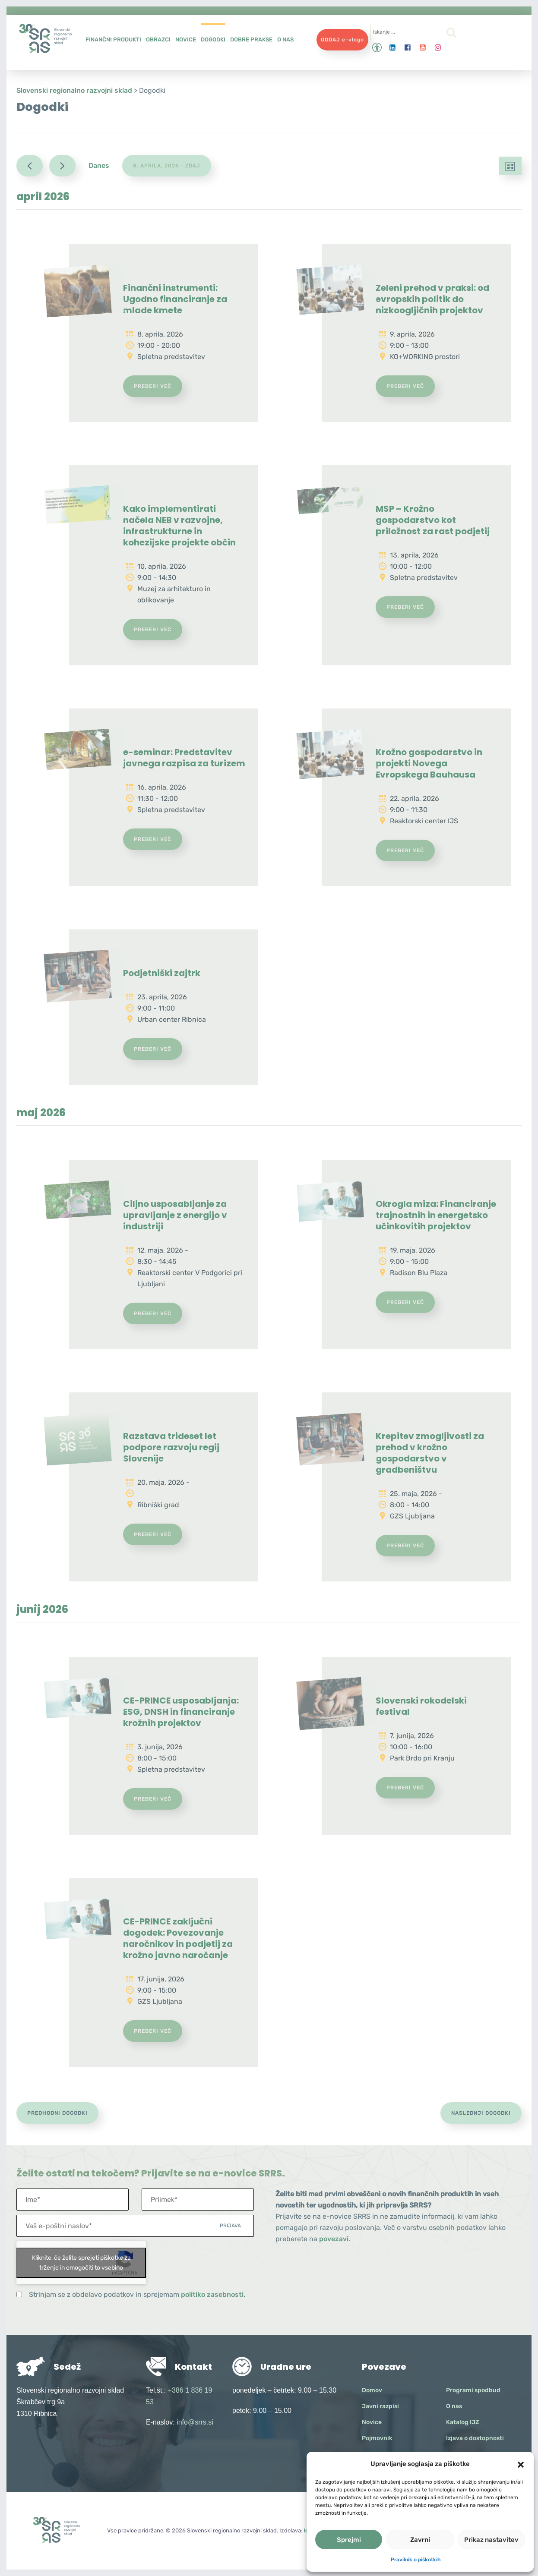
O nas (285, 39)
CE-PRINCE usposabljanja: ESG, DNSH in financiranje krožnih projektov (181, 1712)
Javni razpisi (380, 2406)
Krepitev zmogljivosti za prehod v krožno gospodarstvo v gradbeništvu (430, 1452)
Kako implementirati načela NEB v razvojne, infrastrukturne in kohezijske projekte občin (179, 525)
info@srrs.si (195, 2422)
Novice (185, 39)
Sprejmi (349, 2540)
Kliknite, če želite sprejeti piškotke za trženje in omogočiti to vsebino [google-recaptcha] (81, 2262)
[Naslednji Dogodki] (62, 165)
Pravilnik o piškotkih (416, 2560)
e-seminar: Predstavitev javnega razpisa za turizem (184, 757)
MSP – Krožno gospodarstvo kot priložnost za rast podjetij (433, 520)
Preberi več (152, 386)
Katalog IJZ (462, 2422)
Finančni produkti (113, 39)
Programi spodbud (473, 2390)
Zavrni (420, 2540)
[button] (520, 2463)
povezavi (333, 2239)
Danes (99, 165)
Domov (372, 2390)
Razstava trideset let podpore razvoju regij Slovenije (171, 1447)
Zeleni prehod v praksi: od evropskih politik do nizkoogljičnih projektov (432, 299)
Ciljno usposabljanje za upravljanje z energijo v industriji (175, 1215)
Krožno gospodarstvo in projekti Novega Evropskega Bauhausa (429, 763)
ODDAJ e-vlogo (342, 40)
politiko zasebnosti (212, 2294)
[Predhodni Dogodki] (29, 165)
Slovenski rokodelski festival (421, 1706)
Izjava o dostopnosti (475, 2438)
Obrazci (158, 39)
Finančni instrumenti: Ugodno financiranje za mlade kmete (175, 299)
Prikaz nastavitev (491, 2540)
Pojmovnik (377, 2438)
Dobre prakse (251, 39)
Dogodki (213, 39)
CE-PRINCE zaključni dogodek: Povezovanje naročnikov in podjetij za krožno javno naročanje (178, 1938)
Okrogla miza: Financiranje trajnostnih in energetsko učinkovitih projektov (436, 1215)
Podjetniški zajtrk (161, 973)
